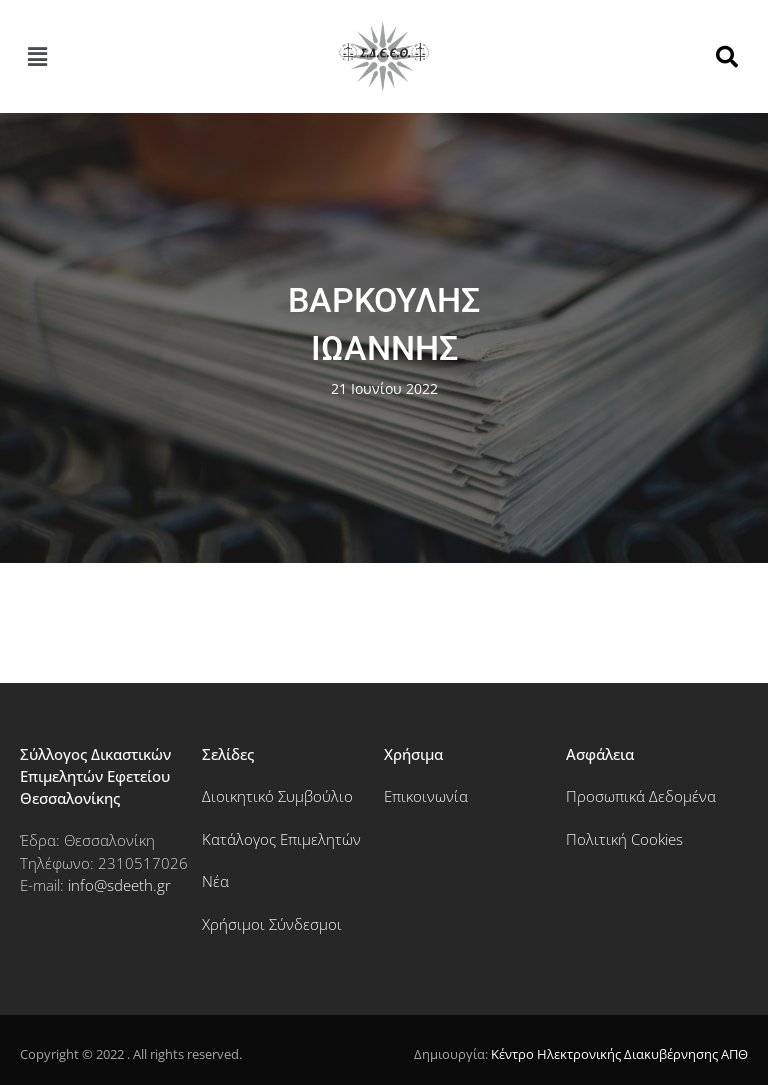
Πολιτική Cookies (624, 839)
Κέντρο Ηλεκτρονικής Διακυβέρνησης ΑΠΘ (619, 1054)
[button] (37, 56)
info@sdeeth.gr (119, 885)
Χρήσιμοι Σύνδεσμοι (272, 924)
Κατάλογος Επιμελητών (281, 839)
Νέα (215, 881)
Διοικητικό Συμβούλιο (277, 796)
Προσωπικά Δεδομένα (641, 796)
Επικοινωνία (426, 796)
